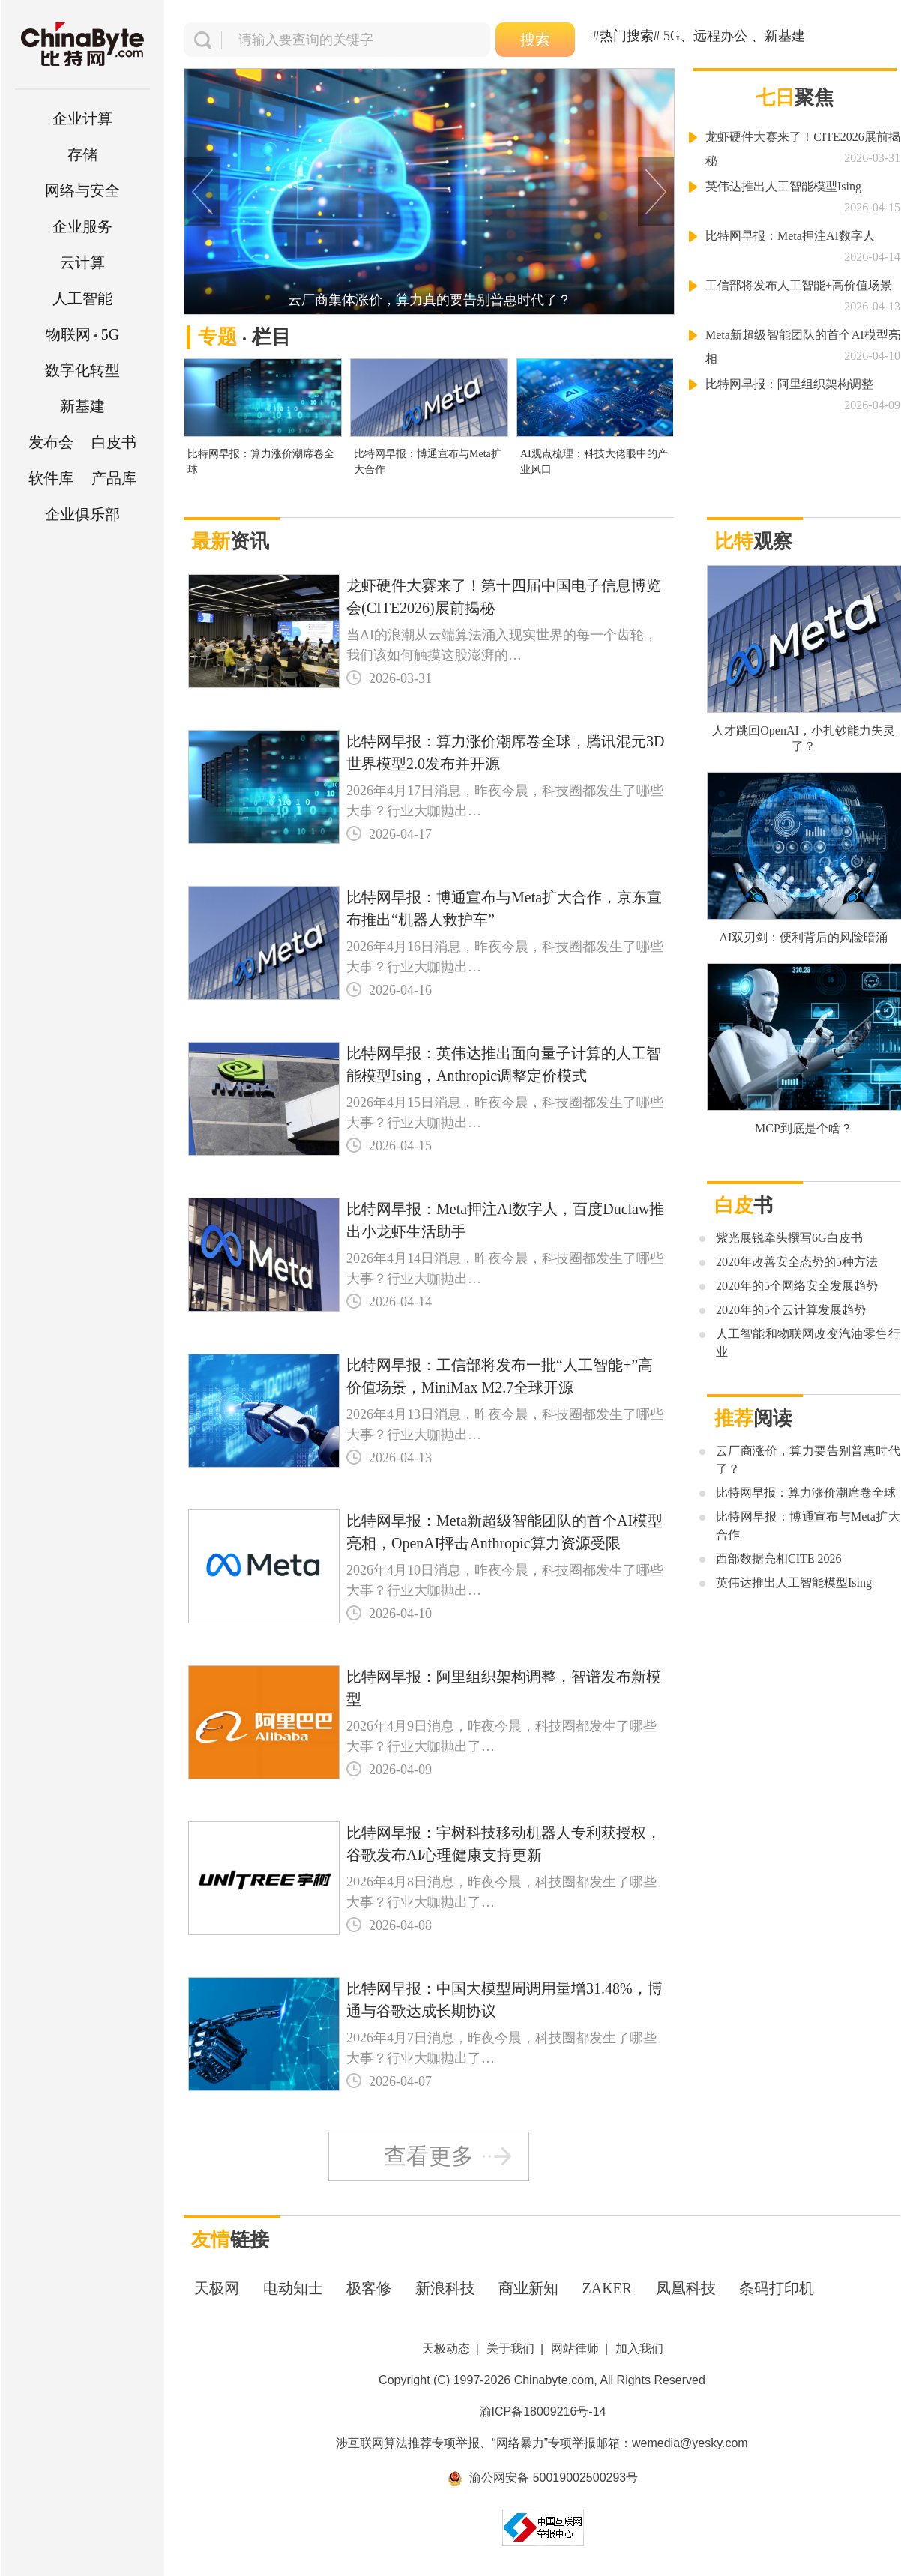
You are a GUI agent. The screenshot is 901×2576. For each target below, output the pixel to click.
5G (82, 334)
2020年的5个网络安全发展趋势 (797, 1285)
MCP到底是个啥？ (803, 1128)
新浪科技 (445, 2288)
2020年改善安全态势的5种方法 (797, 1261)
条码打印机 (776, 2288)
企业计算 (82, 118)
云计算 (82, 262)
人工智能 (82, 298)
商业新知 (528, 2288)
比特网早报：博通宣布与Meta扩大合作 (427, 461)
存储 (82, 154)
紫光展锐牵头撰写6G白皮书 (789, 1237)
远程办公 (720, 35)
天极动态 (446, 2348)
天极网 (216, 2288)
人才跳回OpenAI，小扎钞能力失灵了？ (803, 738)
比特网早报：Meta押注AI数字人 (790, 235)
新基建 (82, 406)
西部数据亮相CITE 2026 (779, 1558)
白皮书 (113, 442)
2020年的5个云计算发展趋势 (791, 1309)
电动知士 (293, 2288)
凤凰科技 (686, 2288)
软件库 (50, 478)
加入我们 (639, 2348)
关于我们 (510, 2348)
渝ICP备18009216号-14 (543, 2411)
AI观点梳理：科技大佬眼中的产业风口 (594, 461)
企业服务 (82, 226)
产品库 (113, 478)
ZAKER (607, 2288)
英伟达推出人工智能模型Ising (783, 186)
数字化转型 (82, 370)
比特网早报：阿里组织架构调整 (789, 384)
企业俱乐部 (82, 514)
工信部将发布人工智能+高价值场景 (798, 285)
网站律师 (575, 2348)
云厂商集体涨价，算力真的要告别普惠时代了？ (429, 299)
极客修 (368, 2288)
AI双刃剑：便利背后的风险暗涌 (804, 937)
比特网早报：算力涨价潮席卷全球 (260, 461)
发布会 (50, 442)
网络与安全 (82, 190)
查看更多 (429, 2156)
